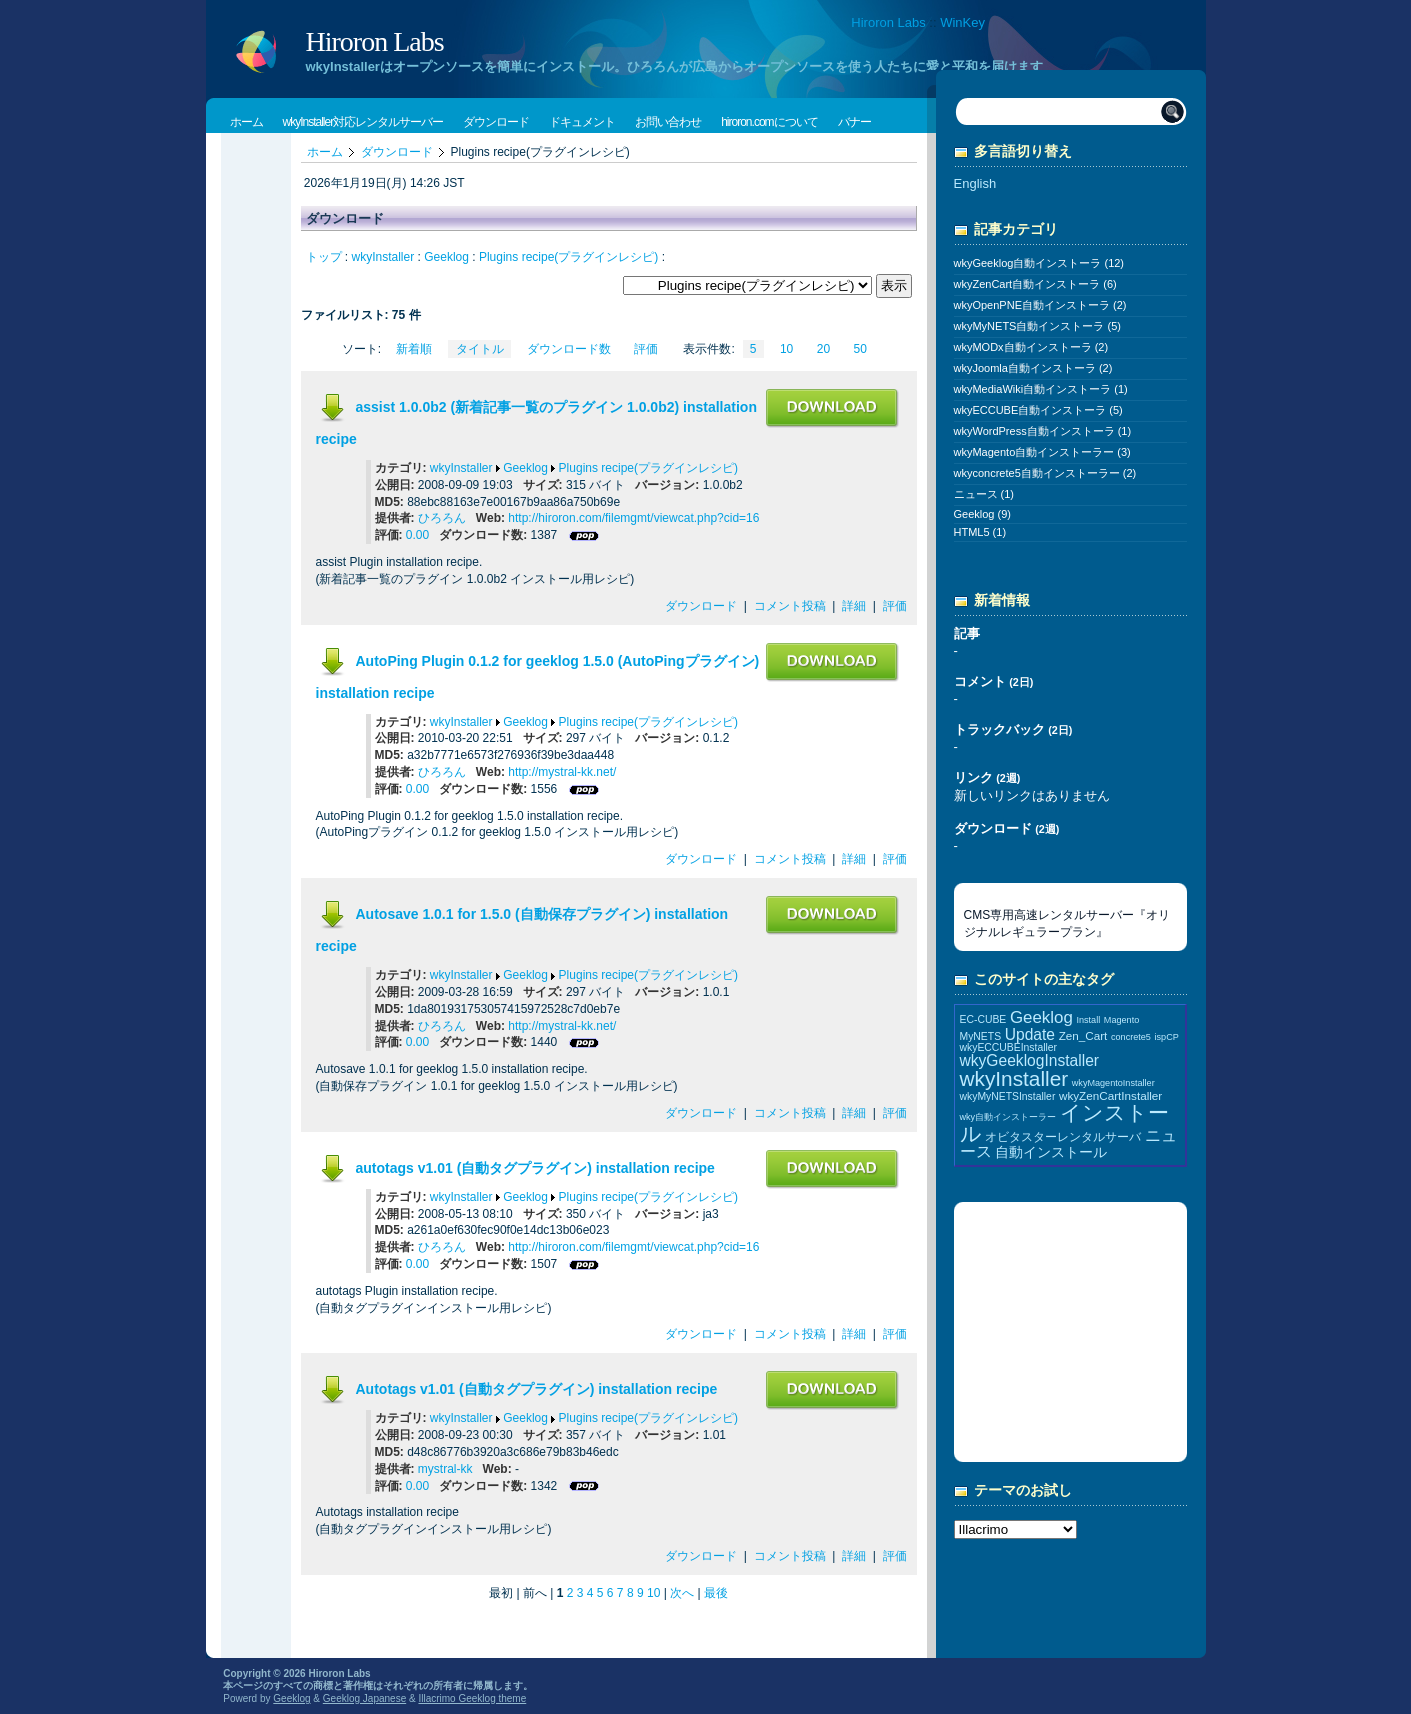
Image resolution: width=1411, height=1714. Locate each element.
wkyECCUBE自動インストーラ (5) (1038, 410)
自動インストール (1051, 1152)
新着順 (414, 349)
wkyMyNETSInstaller (1008, 1096)
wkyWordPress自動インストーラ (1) (1043, 431)
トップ (324, 257)
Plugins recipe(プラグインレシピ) (568, 257)
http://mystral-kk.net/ (562, 772)
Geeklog (446, 257)
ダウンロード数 (569, 349)
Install (1088, 1020)
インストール (1064, 1123)
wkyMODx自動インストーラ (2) (1031, 347)
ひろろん (442, 518)
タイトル (480, 349)
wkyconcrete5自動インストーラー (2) (1045, 473)
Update (1030, 1034)
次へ (682, 1593)
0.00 (417, 535)
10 (786, 349)
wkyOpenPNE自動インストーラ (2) (1040, 305)
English (975, 183)
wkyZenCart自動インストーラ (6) (1035, 284)
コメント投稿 (790, 606)
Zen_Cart (1083, 1035)
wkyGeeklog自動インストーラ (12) (1039, 263)
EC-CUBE (983, 1019)
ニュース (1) (984, 494)
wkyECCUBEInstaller (1009, 1047)
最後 (716, 1593)
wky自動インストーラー (1008, 1117)
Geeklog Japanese (364, 1698)
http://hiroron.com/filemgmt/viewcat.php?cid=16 (633, 518)
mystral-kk (445, 1469)
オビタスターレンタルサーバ (1063, 1136)
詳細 (854, 606)
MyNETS (981, 1036)
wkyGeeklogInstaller (1030, 1060)
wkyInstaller (383, 257)
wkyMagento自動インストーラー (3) (1042, 452)
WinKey (962, 22)
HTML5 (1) (980, 532)
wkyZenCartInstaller (1110, 1095)
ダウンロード (397, 152)
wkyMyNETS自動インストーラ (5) (1037, 326)
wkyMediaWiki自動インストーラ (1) (1041, 389)
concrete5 (1131, 1037)
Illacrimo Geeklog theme (472, 1698)
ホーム (325, 152)
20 (823, 349)
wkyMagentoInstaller (1113, 1083)
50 (860, 349)
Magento (1121, 1020)
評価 (646, 349)
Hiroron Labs (888, 22)
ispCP (1167, 1037)
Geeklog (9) (982, 514)
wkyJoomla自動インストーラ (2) (1033, 368)
